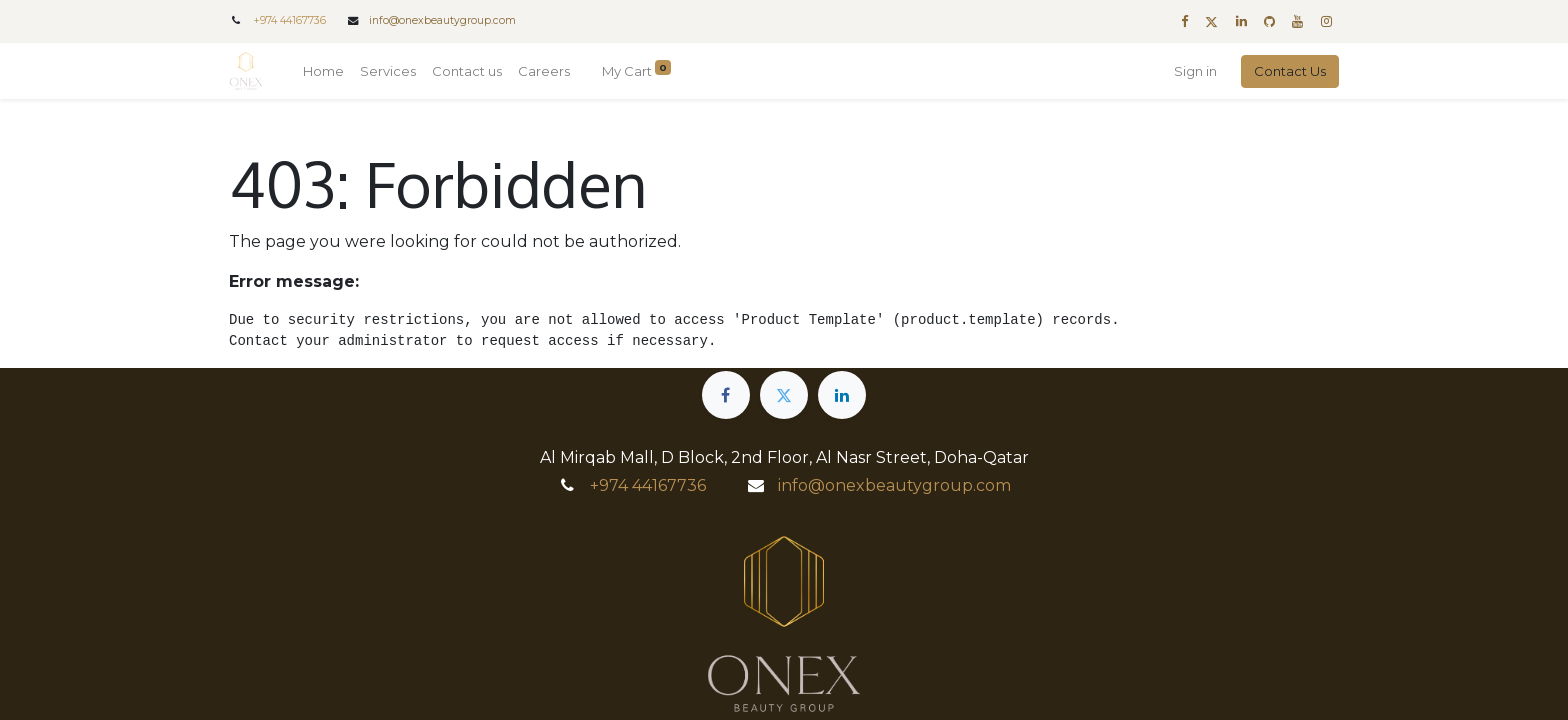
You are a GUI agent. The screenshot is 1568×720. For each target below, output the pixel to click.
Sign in (1195, 71)
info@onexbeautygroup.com (442, 20)
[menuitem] (323, 72)
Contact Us (1290, 71)
